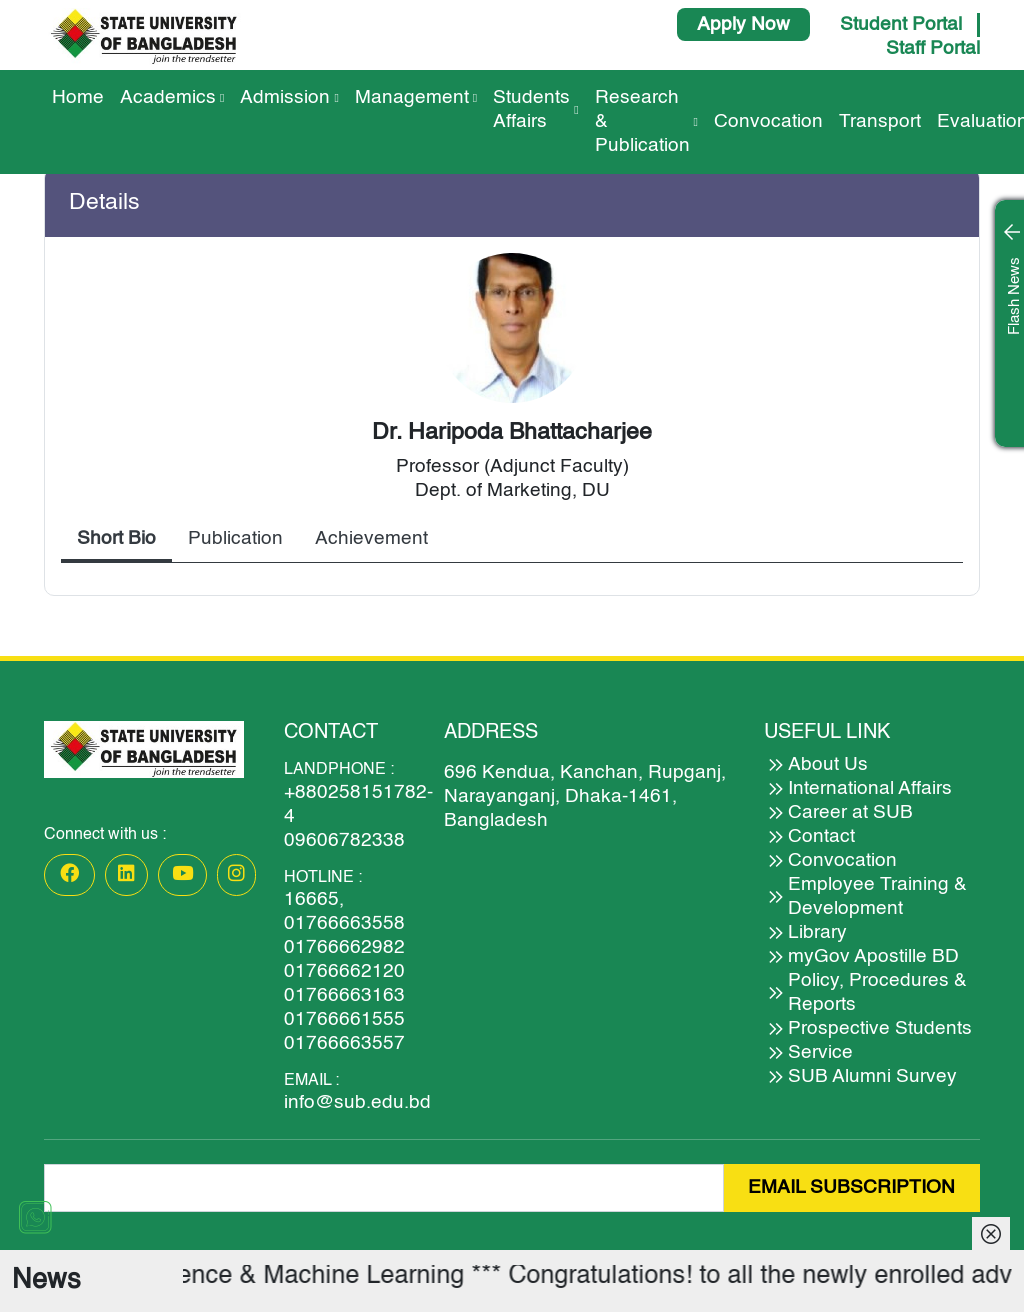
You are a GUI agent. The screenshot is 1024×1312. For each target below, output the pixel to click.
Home (78, 97)
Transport (880, 121)
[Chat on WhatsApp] (35, 1216)
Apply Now (743, 24)
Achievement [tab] (371, 538)
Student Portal (901, 24)
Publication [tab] (235, 538)
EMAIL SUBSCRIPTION (851, 1187)
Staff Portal (933, 48)
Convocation (768, 121)
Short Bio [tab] (116, 538)
